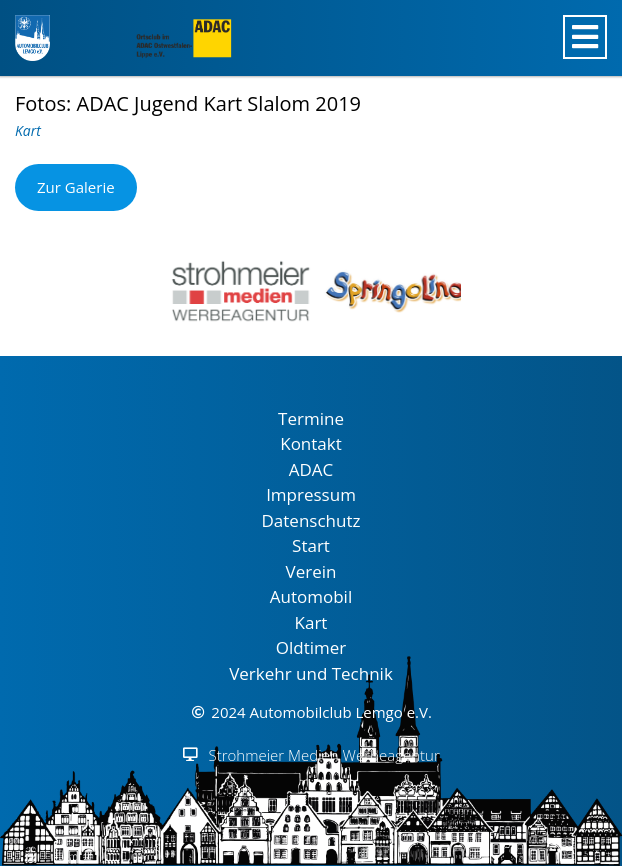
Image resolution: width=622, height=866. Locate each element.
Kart (28, 130)
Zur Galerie (76, 187)
